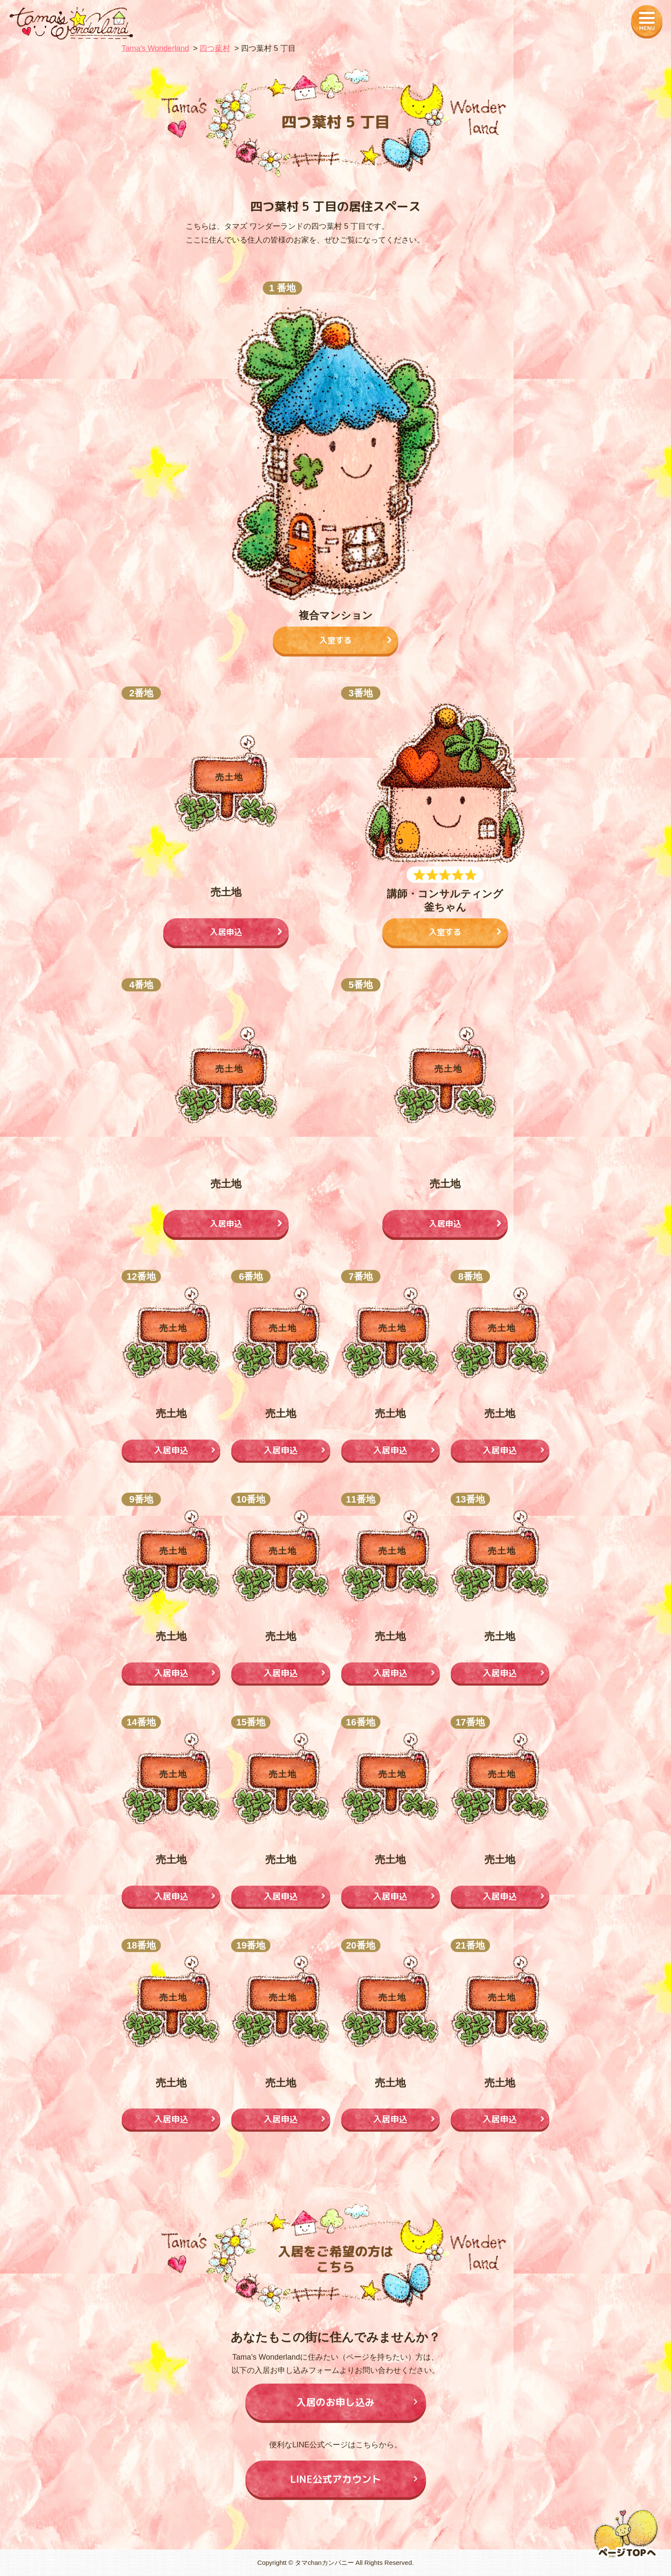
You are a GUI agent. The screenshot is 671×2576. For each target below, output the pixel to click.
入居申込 (226, 932)
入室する (335, 640)
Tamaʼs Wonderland (155, 48)
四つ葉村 (214, 48)
